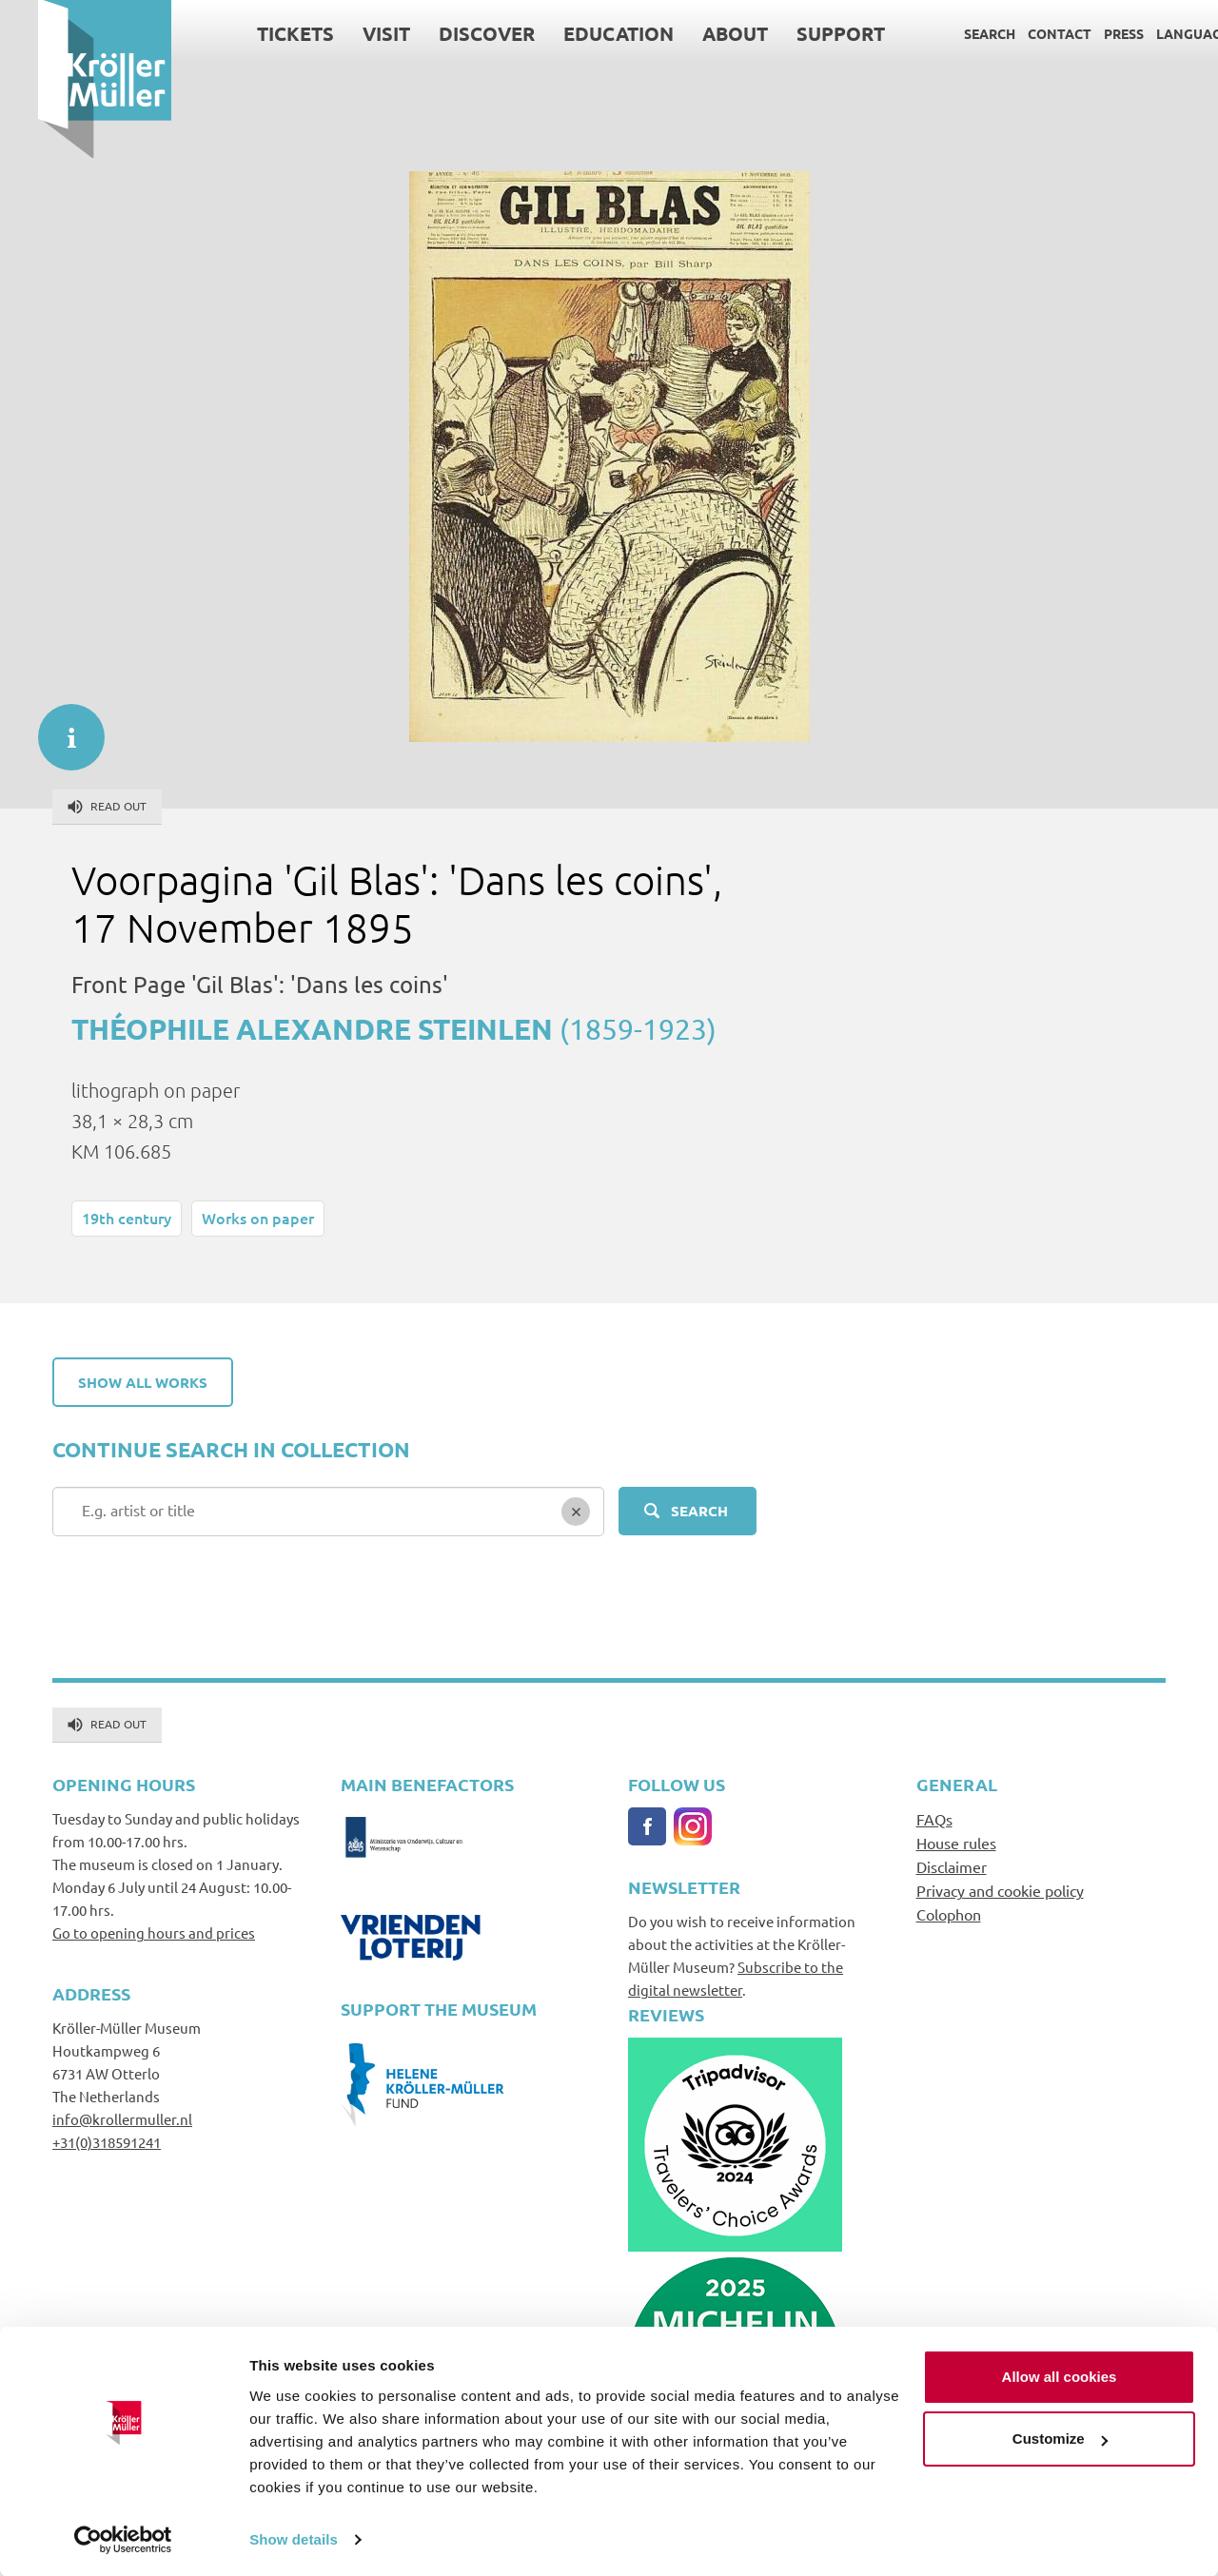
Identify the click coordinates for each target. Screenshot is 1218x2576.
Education (580, 33)
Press (1086, 33)
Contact (1021, 33)
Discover (449, 33)
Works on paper (258, 1217)
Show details (293, 2538)
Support (802, 33)
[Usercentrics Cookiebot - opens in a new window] (123, 2539)
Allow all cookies (1059, 2376)
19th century (126, 1217)
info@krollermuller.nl (122, 2119)
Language (1154, 33)
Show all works (142, 1382)
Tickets (257, 33)
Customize (1060, 2438)
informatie (62, 727)
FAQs (934, 1818)
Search (951, 33)
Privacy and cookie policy (1000, 1890)
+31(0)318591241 (106, 2142)
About (697, 33)
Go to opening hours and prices (153, 1932)
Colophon (948, 1913)
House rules (956, 1842)
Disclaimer (951, 1866)
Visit (348, 33)
